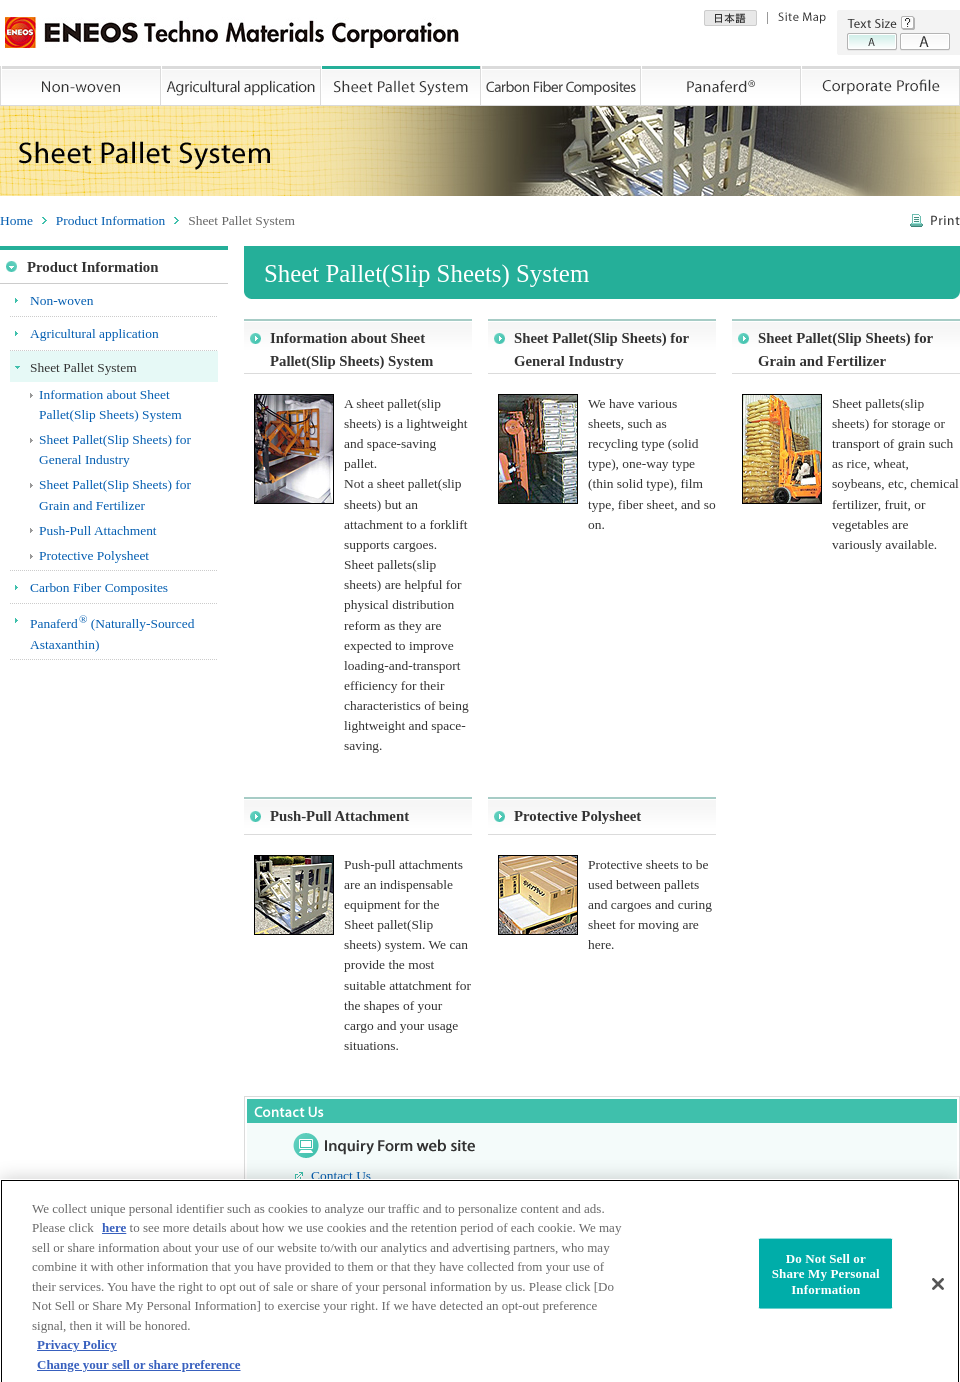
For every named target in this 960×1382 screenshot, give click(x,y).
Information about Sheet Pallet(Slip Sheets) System (351, 349)
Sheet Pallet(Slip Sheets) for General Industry (601, 349)
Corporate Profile (881, 86)
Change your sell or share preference (139, 1372)
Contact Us (341, 1175)
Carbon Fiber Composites (562, 86)
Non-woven (81, 86)
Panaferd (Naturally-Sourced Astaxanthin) (112, 632)
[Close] (938, 1292)
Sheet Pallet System (402, 86)
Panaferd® (722, 86)
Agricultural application (242, 86)
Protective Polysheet (577, 816)
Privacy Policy (77, 1352)
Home (16, 220)
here (114, 1235)
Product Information (110, 220)
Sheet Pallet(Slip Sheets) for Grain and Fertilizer (845, 349)
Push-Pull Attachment (339, 816)
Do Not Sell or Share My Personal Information (826, 1281)
